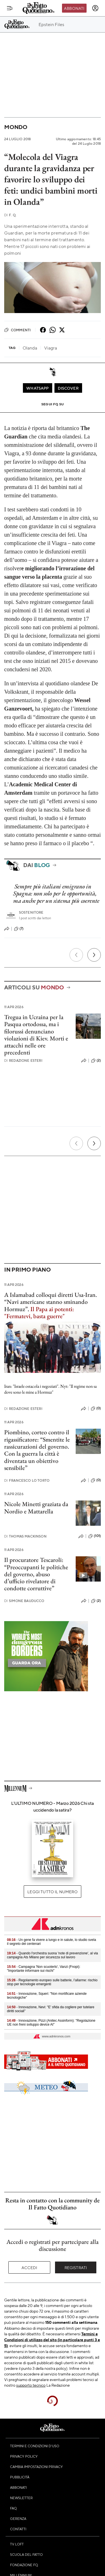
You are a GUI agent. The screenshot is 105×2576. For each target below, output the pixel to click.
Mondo (15, 126)
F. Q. (10, 215)
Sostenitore (31, 912)
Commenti (17, 330)
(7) (18, 929)
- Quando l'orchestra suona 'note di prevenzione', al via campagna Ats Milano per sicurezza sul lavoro (52, 1955)
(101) (94, 1536)
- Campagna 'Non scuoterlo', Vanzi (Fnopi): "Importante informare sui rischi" (43, 1969)
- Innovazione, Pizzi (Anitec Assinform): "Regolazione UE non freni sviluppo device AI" (51, 2022)
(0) (96, 1408)
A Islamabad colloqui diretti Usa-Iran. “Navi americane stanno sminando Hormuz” (50, 1302)
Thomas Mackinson (25, 1536)
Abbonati (74, 8)
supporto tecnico (31, 2384)
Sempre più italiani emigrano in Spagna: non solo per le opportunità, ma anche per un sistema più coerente (56, 893)
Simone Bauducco (24, 1601)
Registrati (76, 2267)
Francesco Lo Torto (26, 1480)
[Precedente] (76, 955)
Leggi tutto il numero (52, 1891)
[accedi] (95, 8)
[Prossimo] (94, 955)
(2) (96, 1060)
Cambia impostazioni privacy (36, 2466)
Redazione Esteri (23, 1060)
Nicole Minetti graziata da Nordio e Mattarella (36, 1507)
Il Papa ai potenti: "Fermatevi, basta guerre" (39, 1312)
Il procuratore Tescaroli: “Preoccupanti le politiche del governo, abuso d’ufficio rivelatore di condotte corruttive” (36, 1574)
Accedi (29, 2267)
